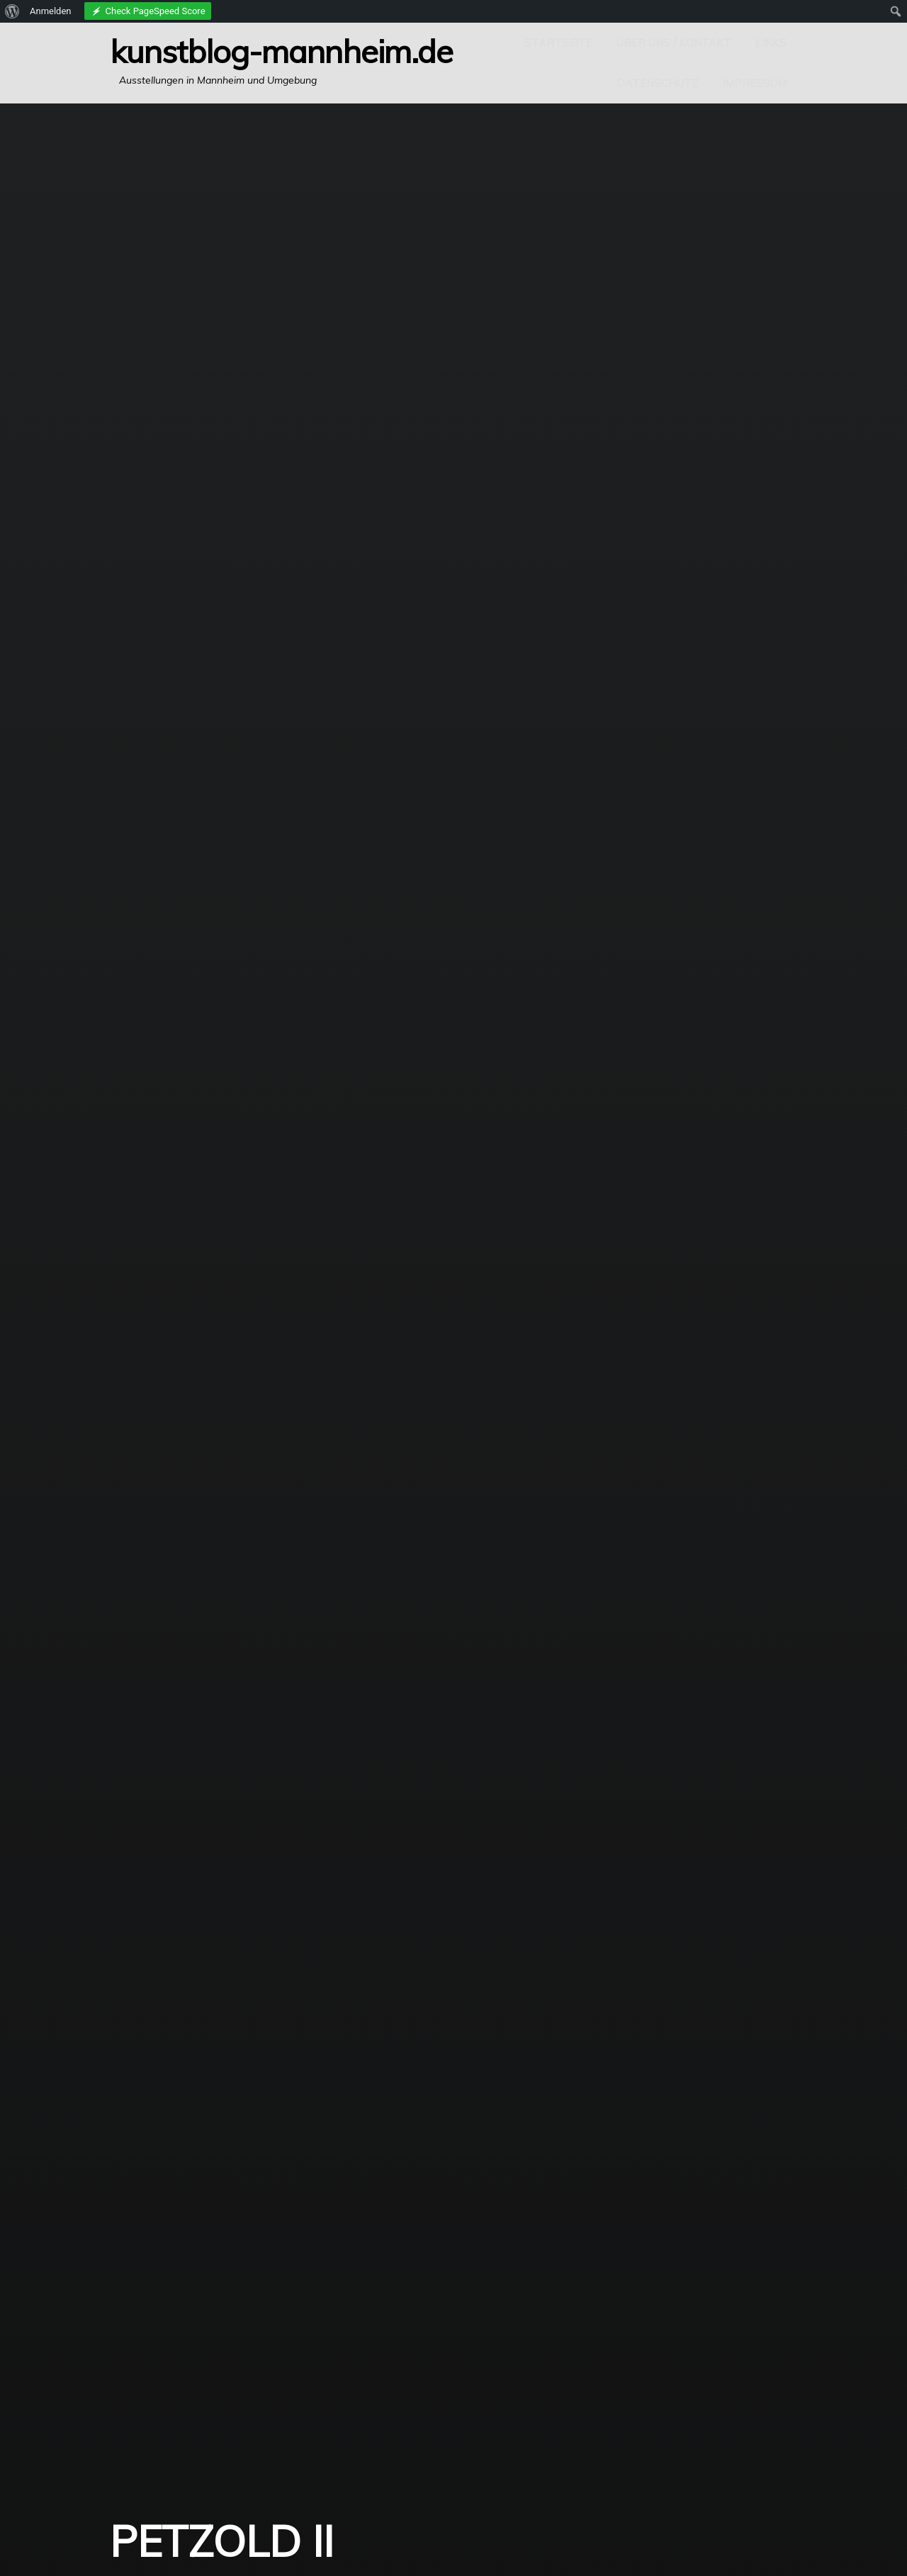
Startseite (558, 43)
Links (771, 43)
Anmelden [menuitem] (51, 11)
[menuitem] (12, 11)
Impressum (754, 83)
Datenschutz (657, 83)
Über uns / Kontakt (673, 43)
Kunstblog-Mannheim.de (281, 51)
